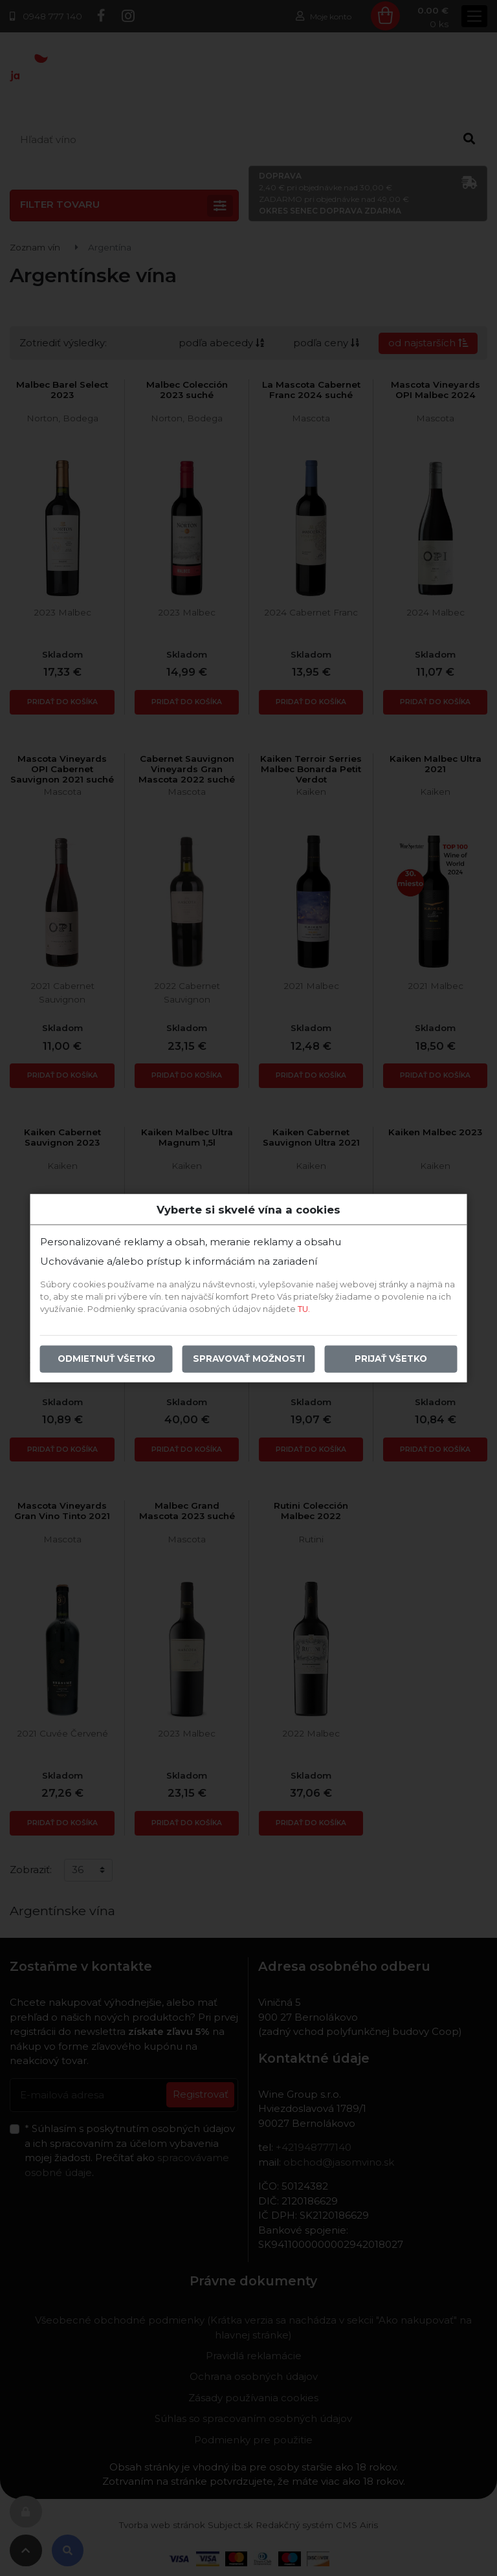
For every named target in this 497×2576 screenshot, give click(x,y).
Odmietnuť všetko (106, 1358)
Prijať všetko (391, 1358)
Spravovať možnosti (249, 1358)
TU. (304, 1309)
